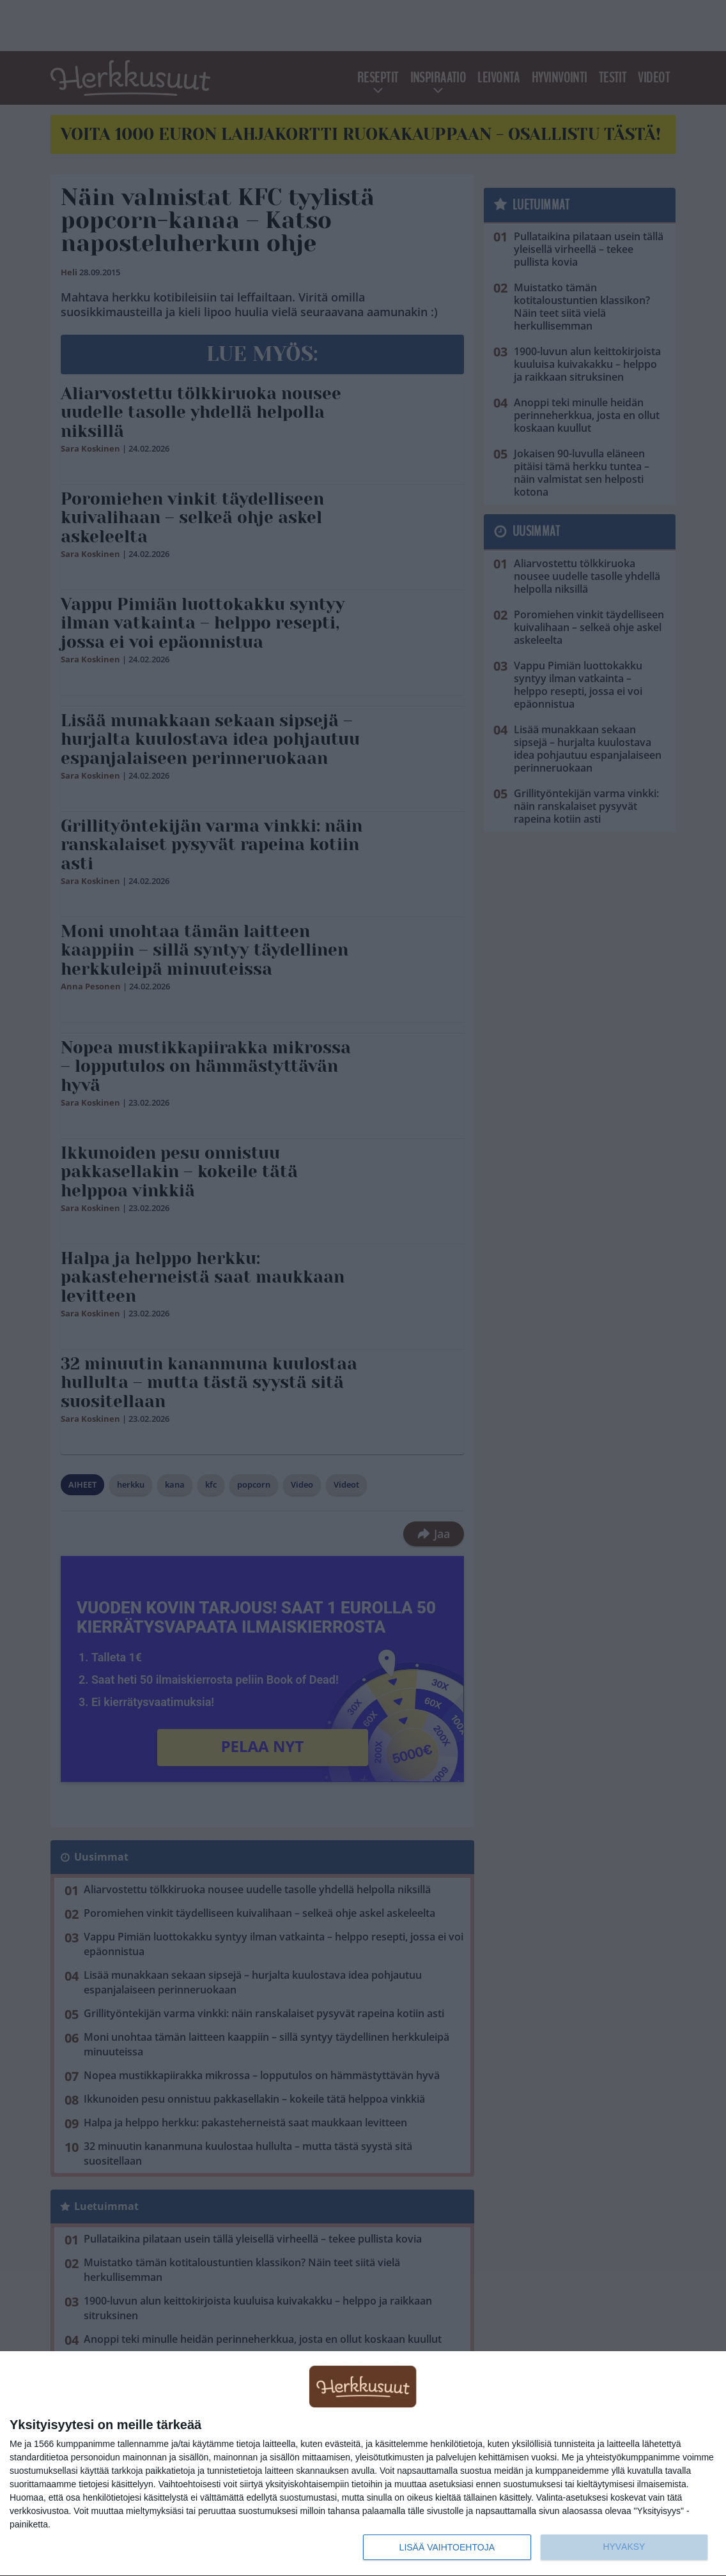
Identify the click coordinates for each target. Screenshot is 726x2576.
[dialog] (363, 2464)
